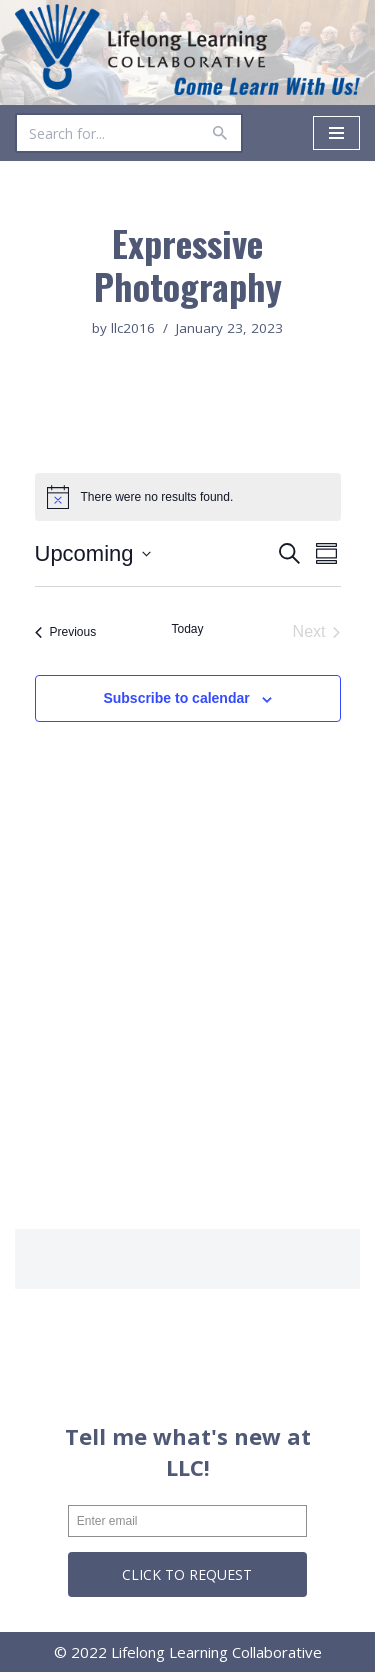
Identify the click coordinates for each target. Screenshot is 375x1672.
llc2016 (133, 328)
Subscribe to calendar (176, 698)
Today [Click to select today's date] (187, 629)
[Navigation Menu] (336, 133)
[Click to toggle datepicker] (93, 553)
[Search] (106, 133)
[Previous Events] (66, 632)
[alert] (188, 497)
